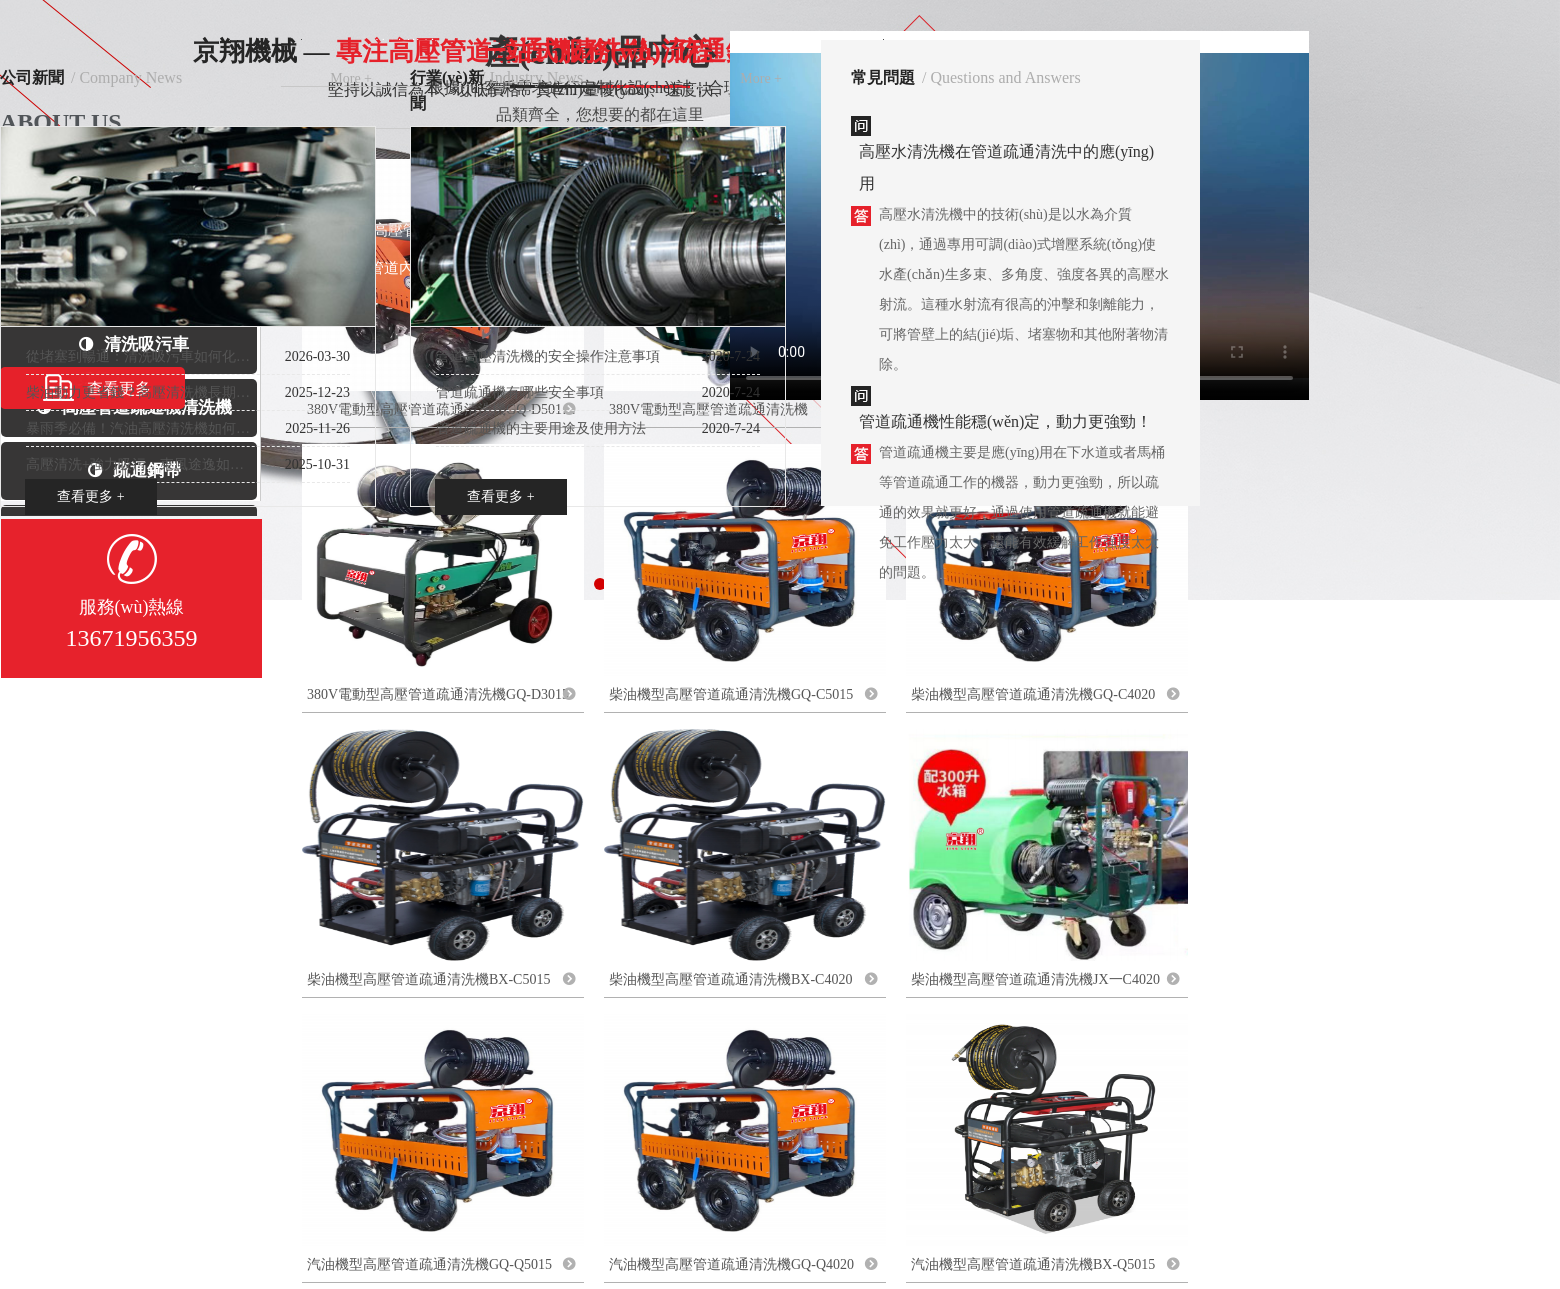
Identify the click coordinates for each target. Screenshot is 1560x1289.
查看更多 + (90, 496)
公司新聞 (32, 77)
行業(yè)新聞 (447, 80)
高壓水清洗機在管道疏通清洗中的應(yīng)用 (1006, 167)
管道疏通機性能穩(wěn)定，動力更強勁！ (1005, 421)
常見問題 (883, 77)
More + (351, 78)
